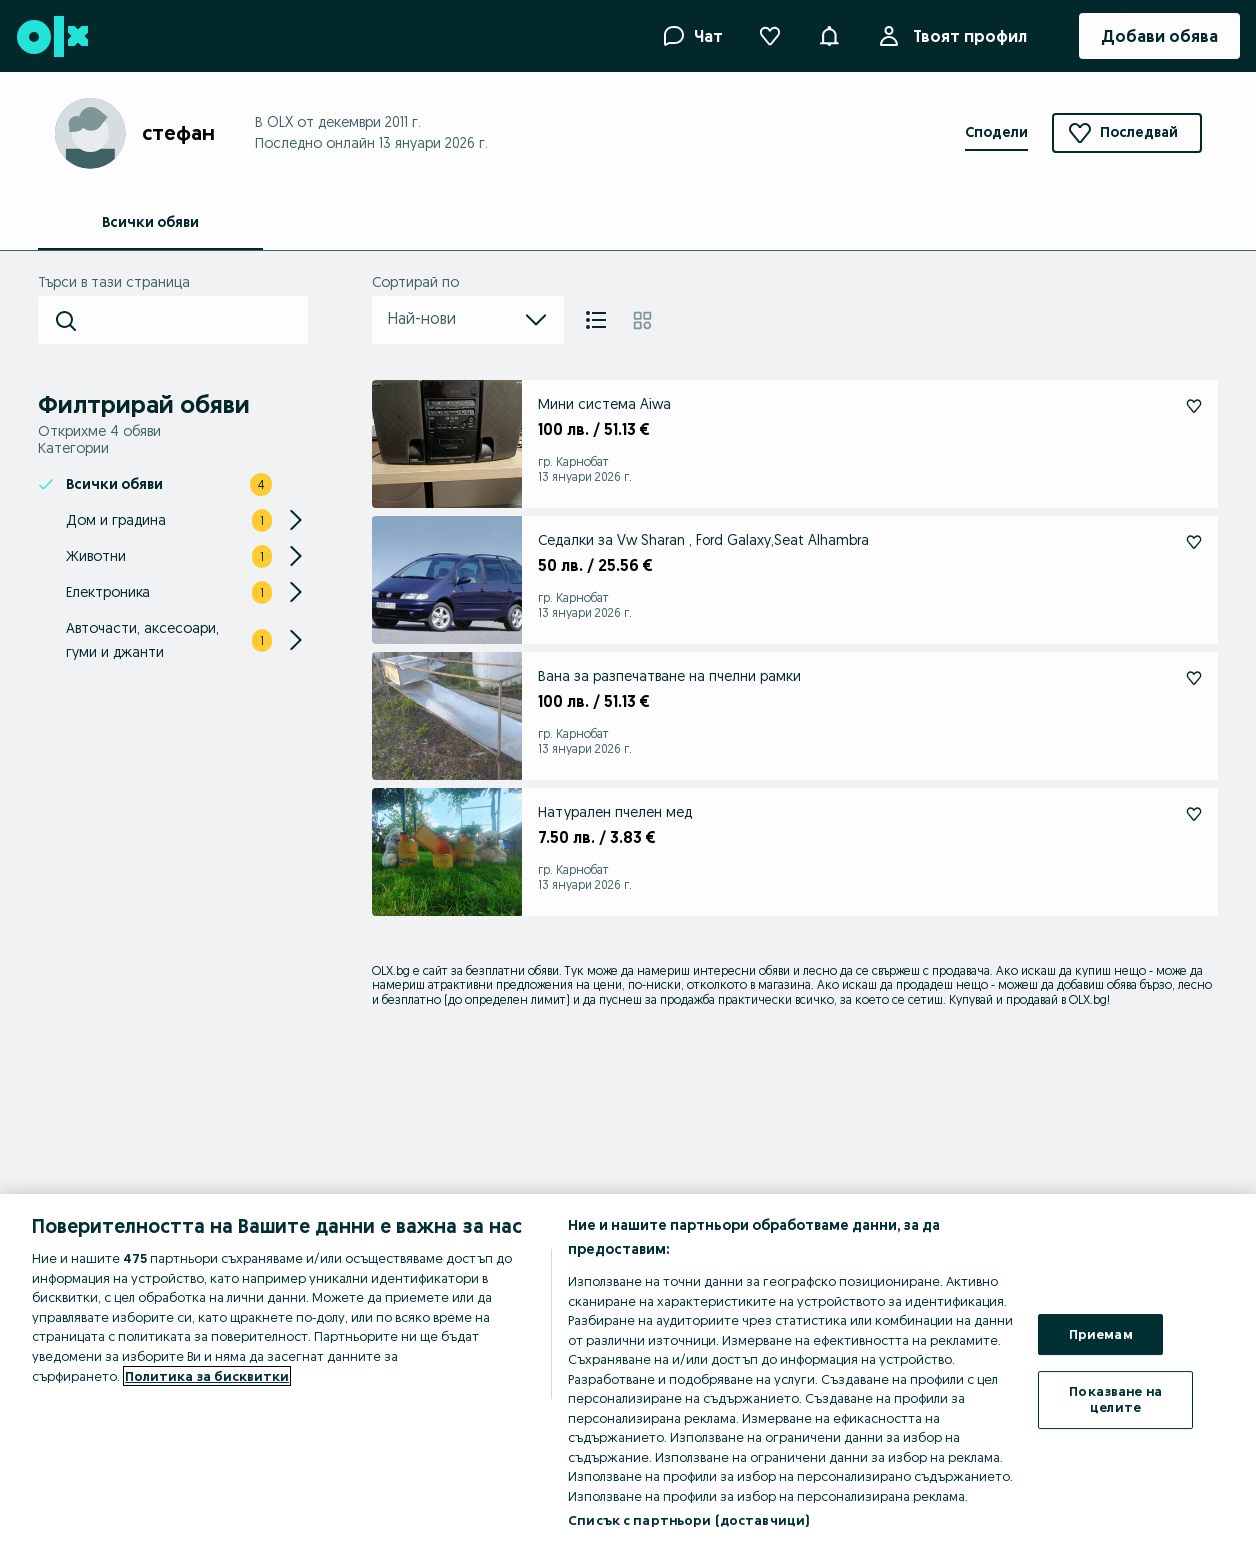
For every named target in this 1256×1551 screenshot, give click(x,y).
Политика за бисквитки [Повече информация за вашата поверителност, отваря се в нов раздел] (207, 1376)
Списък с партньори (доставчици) (688, 1520)
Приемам (1101, 1334)
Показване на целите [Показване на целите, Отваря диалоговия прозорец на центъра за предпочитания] (1115, 1399)
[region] (628, 1372)
